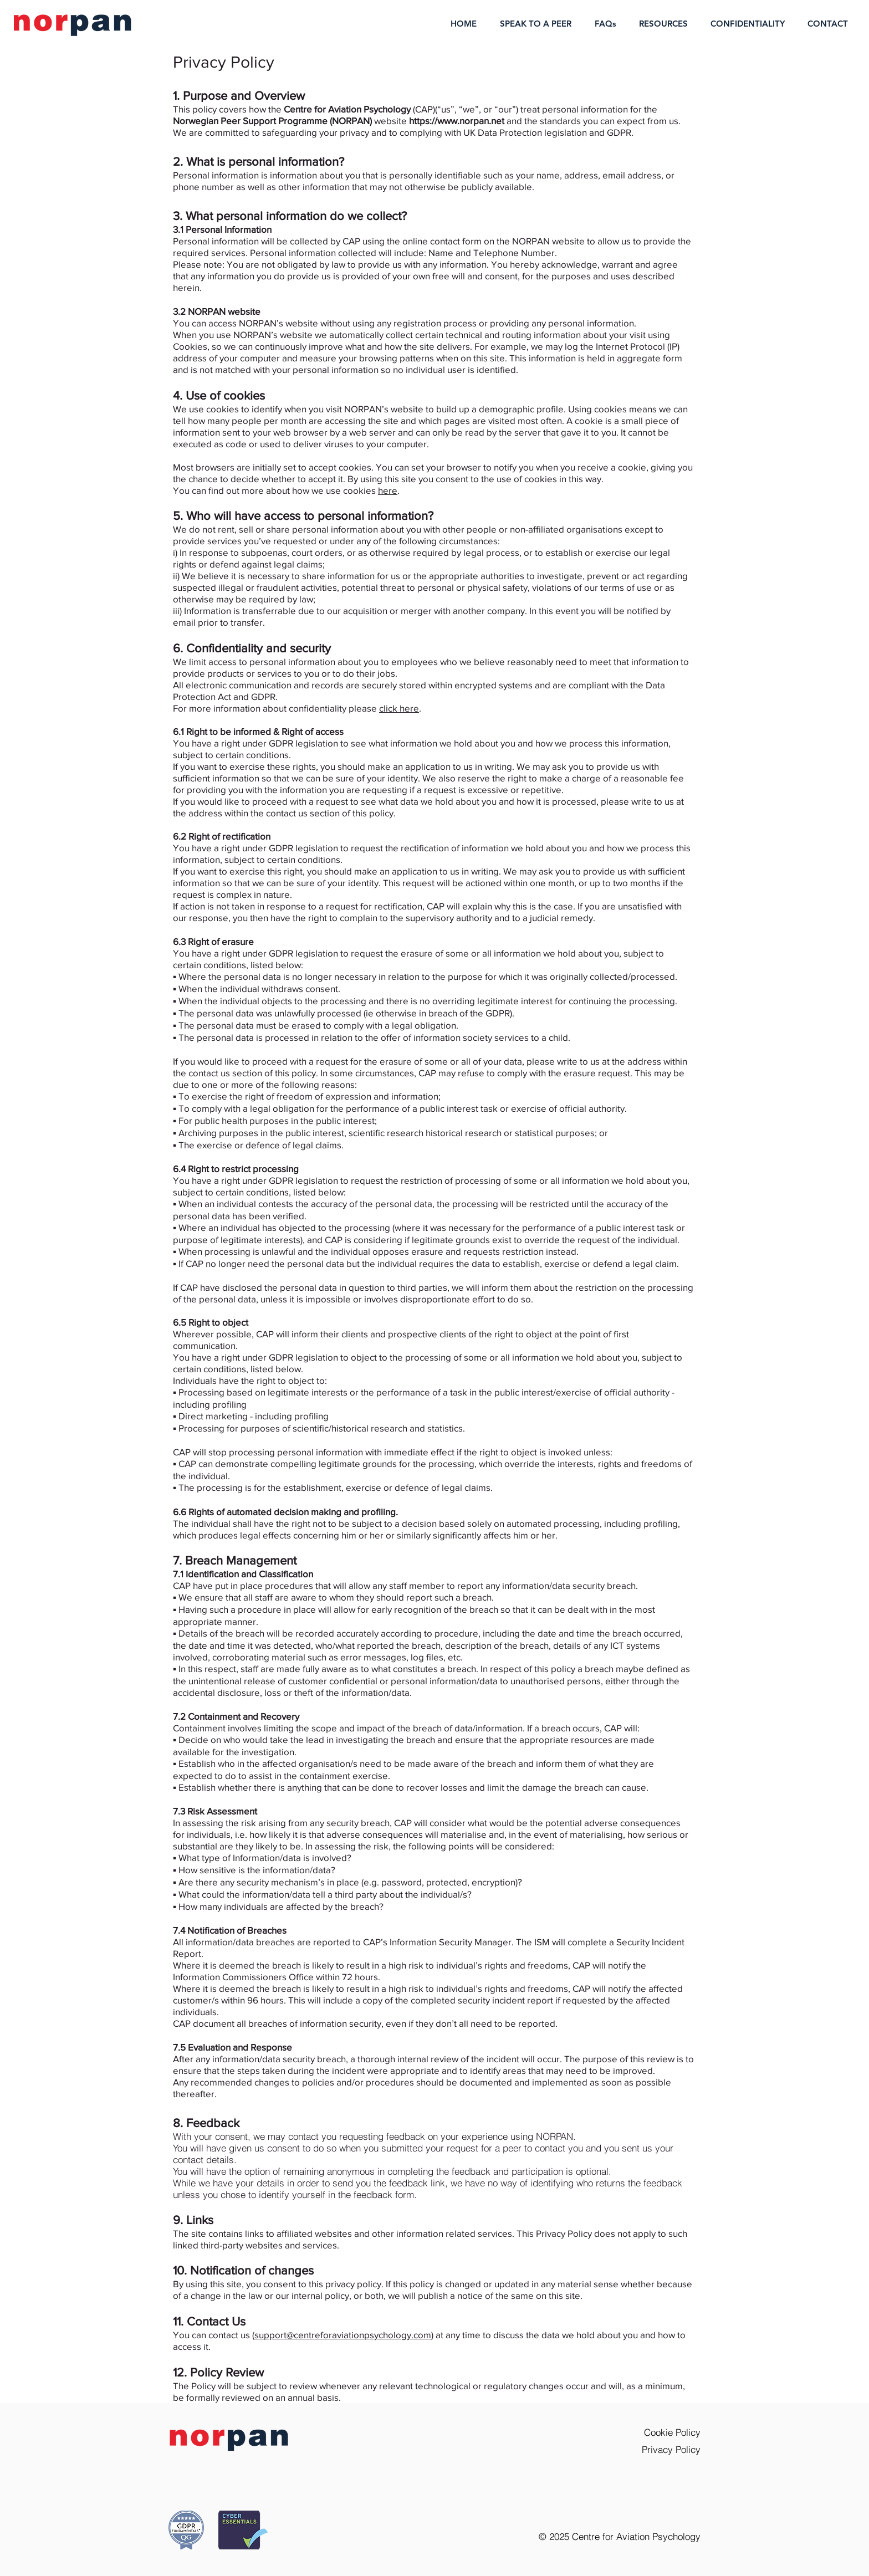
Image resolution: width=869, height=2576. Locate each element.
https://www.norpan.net (456, 120)
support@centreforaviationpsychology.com (342, 2334)
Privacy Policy (671, 2449)
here (387, 490)
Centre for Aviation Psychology (636, 2536)
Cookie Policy (672, 2432)
